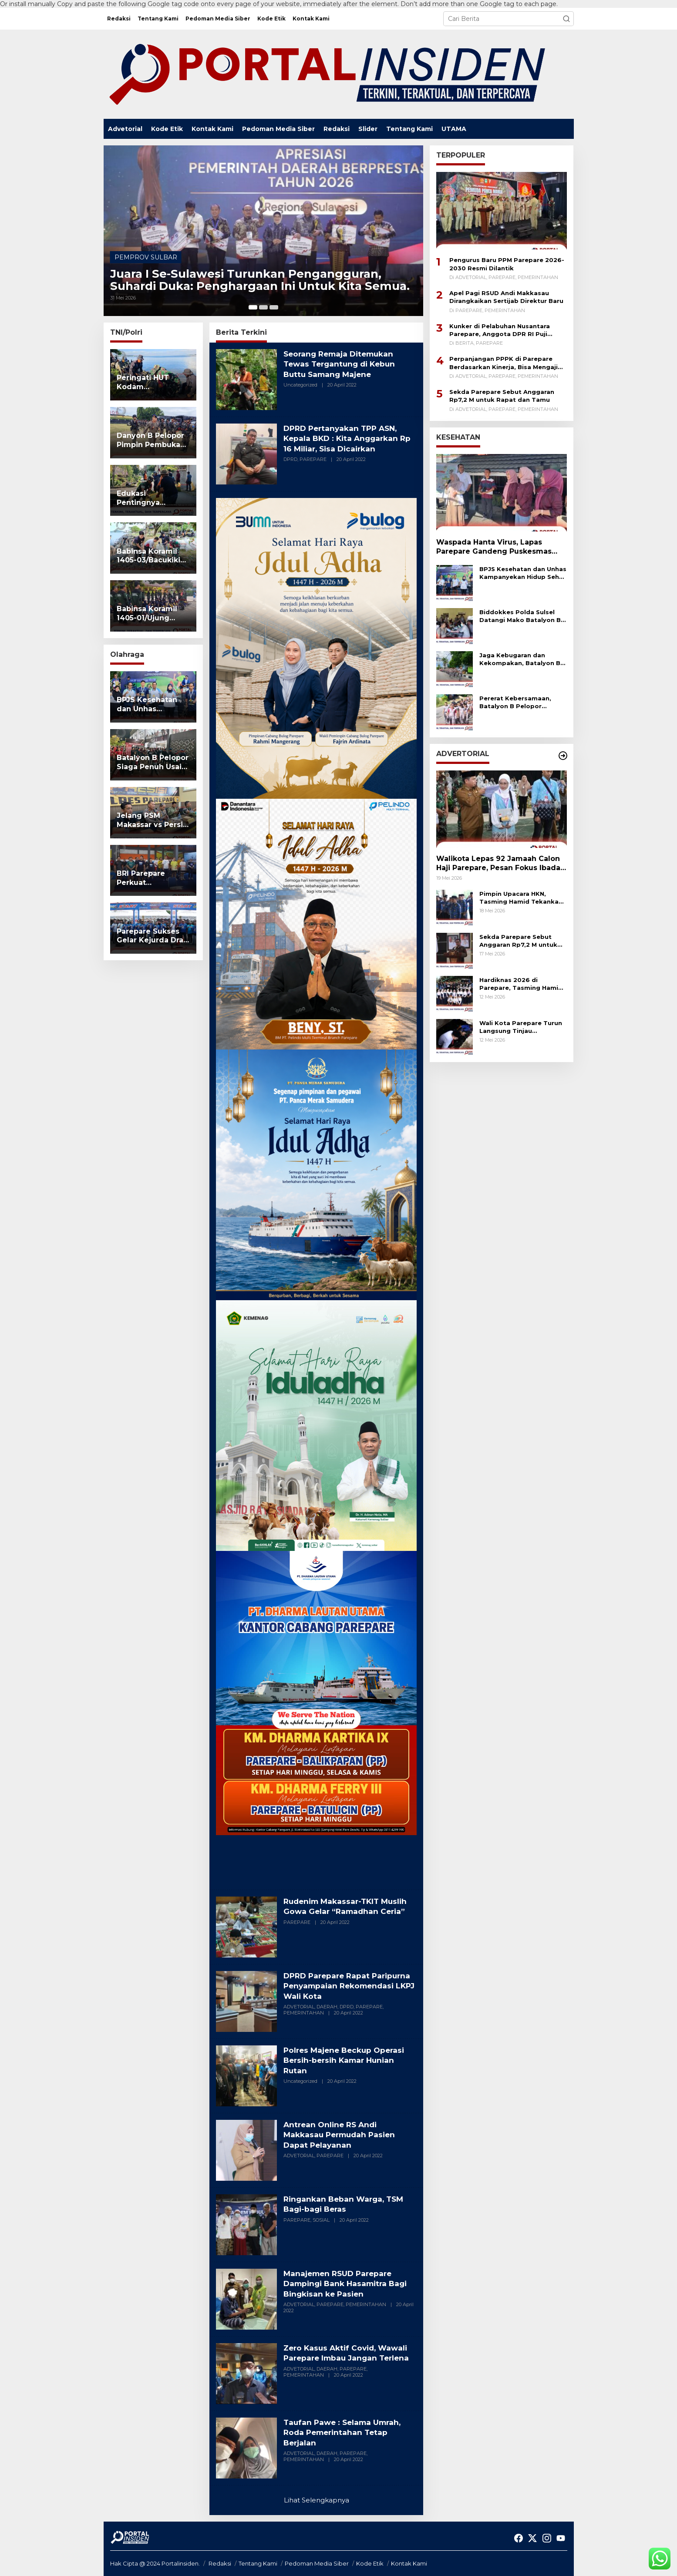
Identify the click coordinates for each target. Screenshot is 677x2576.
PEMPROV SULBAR (146, 240)
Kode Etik (370, 2563)
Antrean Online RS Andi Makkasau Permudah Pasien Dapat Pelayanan (342, 2135)
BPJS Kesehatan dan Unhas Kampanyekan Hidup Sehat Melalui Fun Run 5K (522, 573)
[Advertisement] (316, 1859)
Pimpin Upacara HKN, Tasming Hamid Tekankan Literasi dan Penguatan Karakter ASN (520, 897)
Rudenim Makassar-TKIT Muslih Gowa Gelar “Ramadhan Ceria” (348, 1906)
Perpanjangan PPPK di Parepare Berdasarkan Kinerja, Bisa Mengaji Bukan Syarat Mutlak (503, 362)
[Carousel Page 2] (263, 307)
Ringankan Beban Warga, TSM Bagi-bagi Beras (346, 2204)
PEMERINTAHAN (303, 2013)
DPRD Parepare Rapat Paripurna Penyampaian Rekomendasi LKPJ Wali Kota (344, 1986)
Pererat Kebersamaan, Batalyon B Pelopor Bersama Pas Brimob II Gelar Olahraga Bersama (518, 702)
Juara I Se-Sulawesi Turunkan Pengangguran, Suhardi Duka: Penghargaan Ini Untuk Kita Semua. (261, 272)
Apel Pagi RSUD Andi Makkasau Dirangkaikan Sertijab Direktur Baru (506, 296)
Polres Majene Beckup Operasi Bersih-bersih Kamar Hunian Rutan (347, 2060)
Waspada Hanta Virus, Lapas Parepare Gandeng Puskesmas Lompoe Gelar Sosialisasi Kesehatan (494, 547)
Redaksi (220, 2563)
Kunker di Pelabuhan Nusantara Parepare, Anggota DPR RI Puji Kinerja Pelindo (499, 330)
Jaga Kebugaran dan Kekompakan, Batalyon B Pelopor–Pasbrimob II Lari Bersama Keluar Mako (520, 659)
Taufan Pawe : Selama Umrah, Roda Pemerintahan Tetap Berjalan (345, 2433)
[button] (566, 18)
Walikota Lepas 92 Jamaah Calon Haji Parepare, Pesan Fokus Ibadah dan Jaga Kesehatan (500, 863)
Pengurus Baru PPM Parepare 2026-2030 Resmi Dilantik (506, 263)
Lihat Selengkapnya (316, 2500)
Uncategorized (300, 385)
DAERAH (327, 2007)
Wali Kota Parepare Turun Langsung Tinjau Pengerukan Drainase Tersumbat (520, 1027)
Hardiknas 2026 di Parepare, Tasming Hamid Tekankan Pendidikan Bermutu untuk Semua (520, 984)
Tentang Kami (258, 2563)
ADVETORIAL (298, 2007)
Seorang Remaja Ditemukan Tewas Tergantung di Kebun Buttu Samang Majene (342, 364)
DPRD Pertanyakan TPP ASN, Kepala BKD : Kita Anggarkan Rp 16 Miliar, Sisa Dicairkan (343, 439)
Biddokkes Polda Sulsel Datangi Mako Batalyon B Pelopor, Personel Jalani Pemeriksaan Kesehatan (520, 616)
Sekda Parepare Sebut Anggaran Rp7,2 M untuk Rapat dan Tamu (501, 395)
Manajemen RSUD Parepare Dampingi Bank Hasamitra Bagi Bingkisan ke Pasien (348, 2284)
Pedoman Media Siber (317, 2563)
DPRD (290, 459)
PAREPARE (313, 459)
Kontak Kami (409, 2563)
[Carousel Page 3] (273, 307)
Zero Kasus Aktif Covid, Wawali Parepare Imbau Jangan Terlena (349, 2353)
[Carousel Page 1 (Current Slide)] (253, 307)
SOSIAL (321, 2220)
